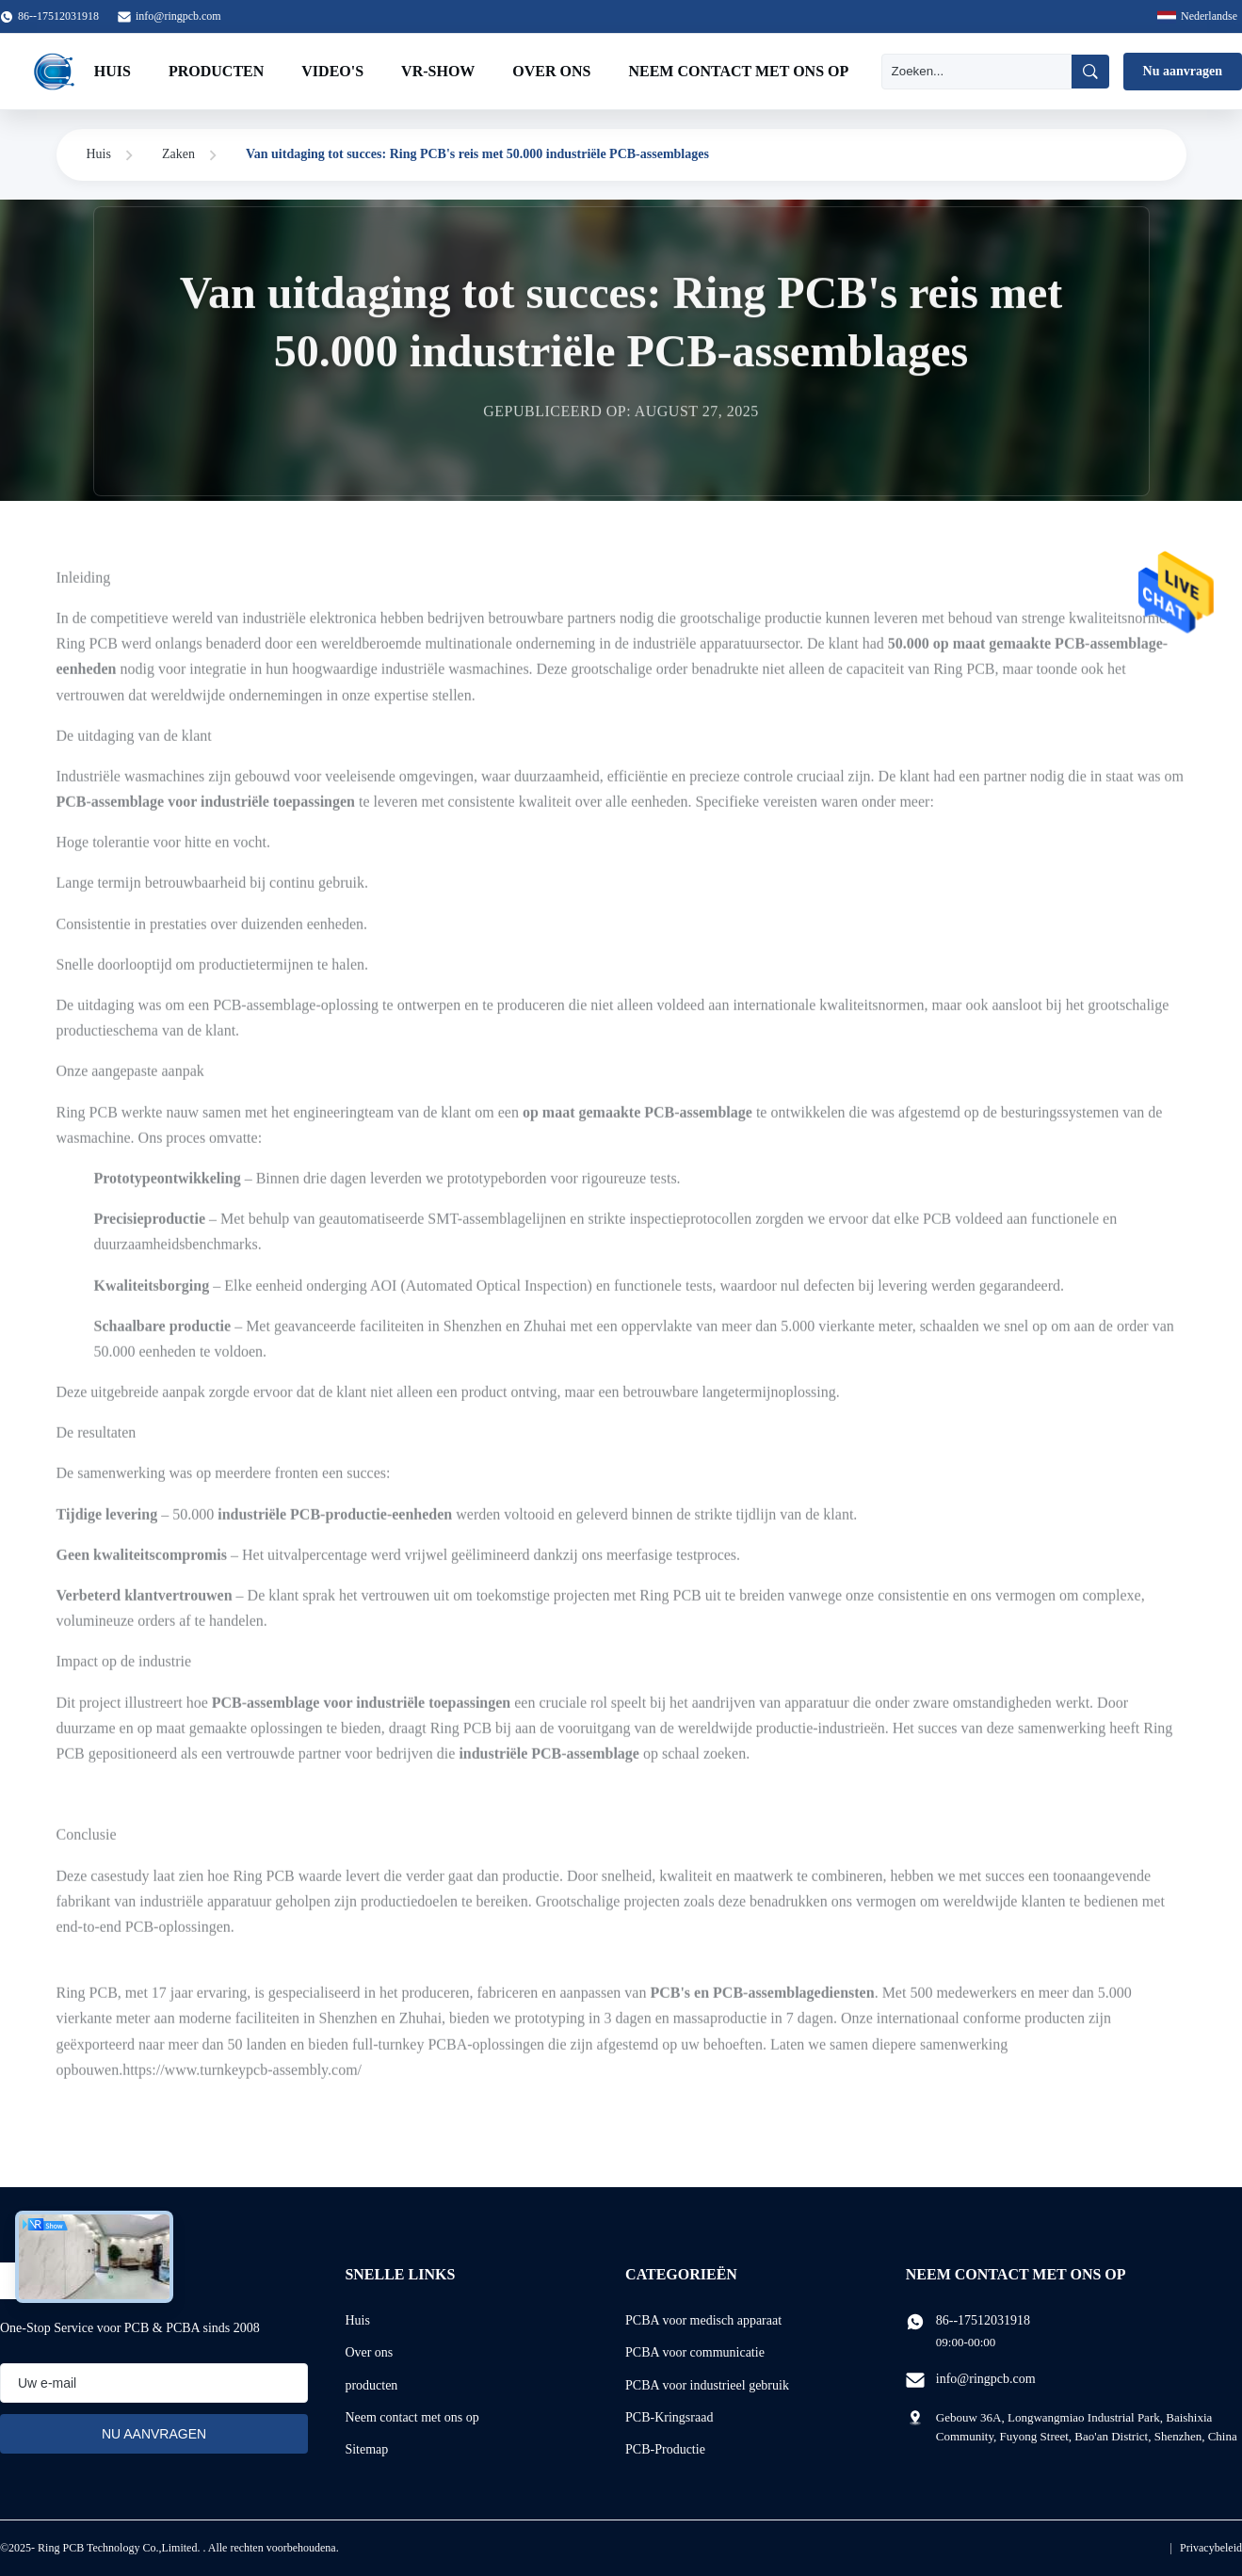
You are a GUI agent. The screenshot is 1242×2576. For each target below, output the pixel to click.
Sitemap (366, 2449)
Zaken (178, 154)
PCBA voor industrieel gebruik (707, 2385)
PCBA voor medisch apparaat (703, 2320)
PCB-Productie (665, 2449)
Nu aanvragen (1182, 71)
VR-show (438, 71)
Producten (216, 71)
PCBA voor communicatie (695, 2352)
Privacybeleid (1211, 2547)
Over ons (551, 71)
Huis (112, 71)
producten (371, 2385)
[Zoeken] (976, 71)
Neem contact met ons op (738, 71)
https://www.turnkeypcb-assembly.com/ (242, 2080)
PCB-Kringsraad (669, 2417)
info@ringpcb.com (178, 16)
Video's (332, 71)
